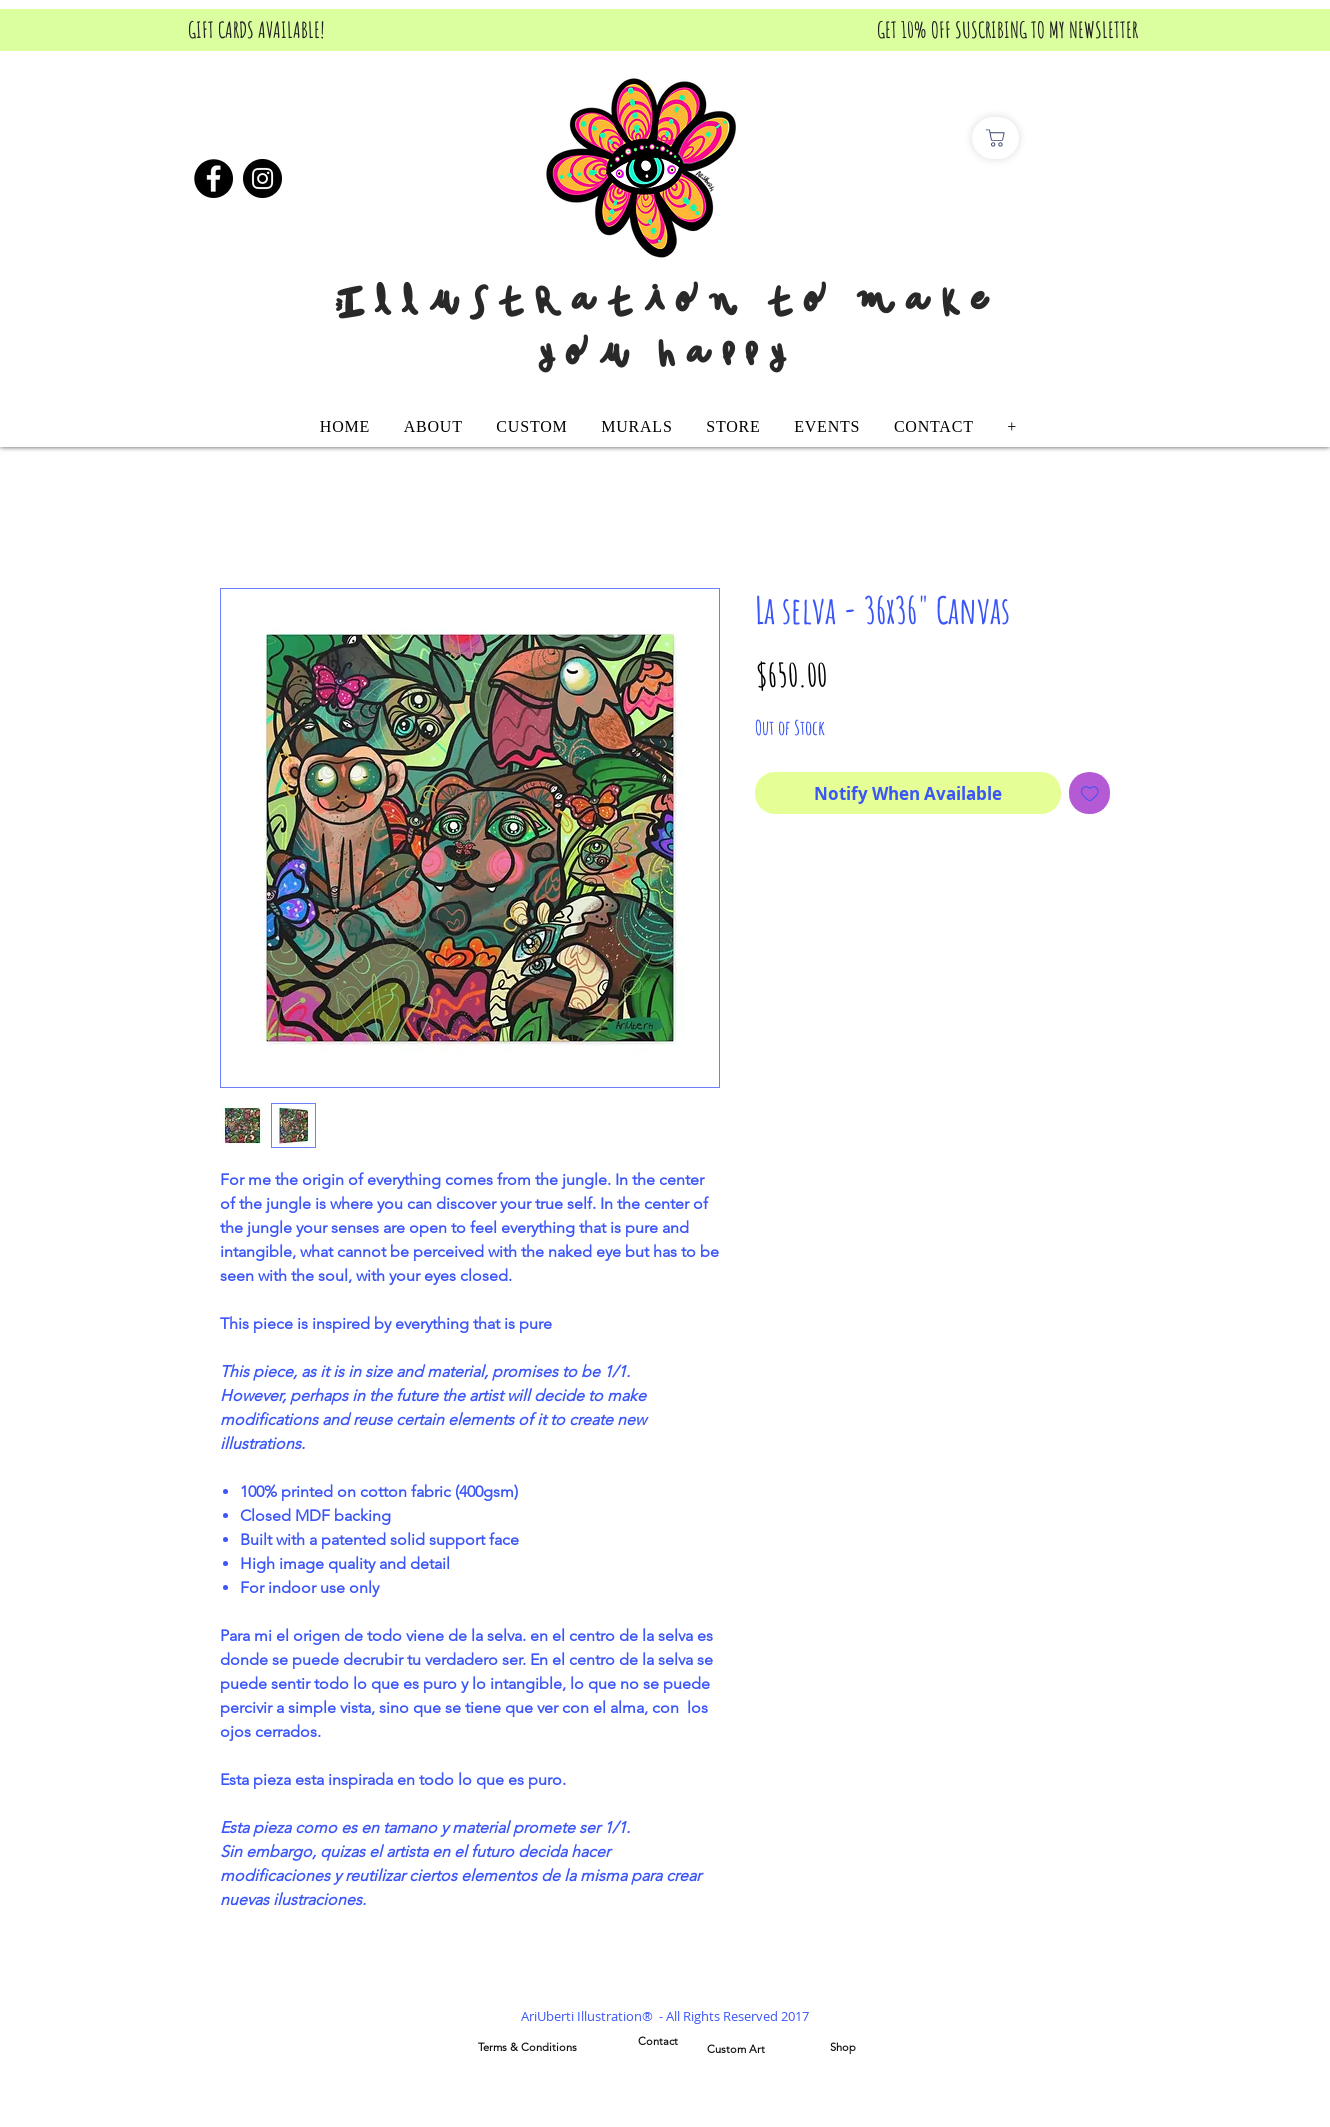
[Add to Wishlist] (1090, 793)
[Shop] (843, 2048)
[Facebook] (213, 178)
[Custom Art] (736, 2050)
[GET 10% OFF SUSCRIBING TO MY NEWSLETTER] (1007, 30)
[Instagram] (262, 178)
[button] (532, 427)
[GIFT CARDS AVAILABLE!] (256, 30)
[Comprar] (995, 138)
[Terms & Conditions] (527, 2048)
